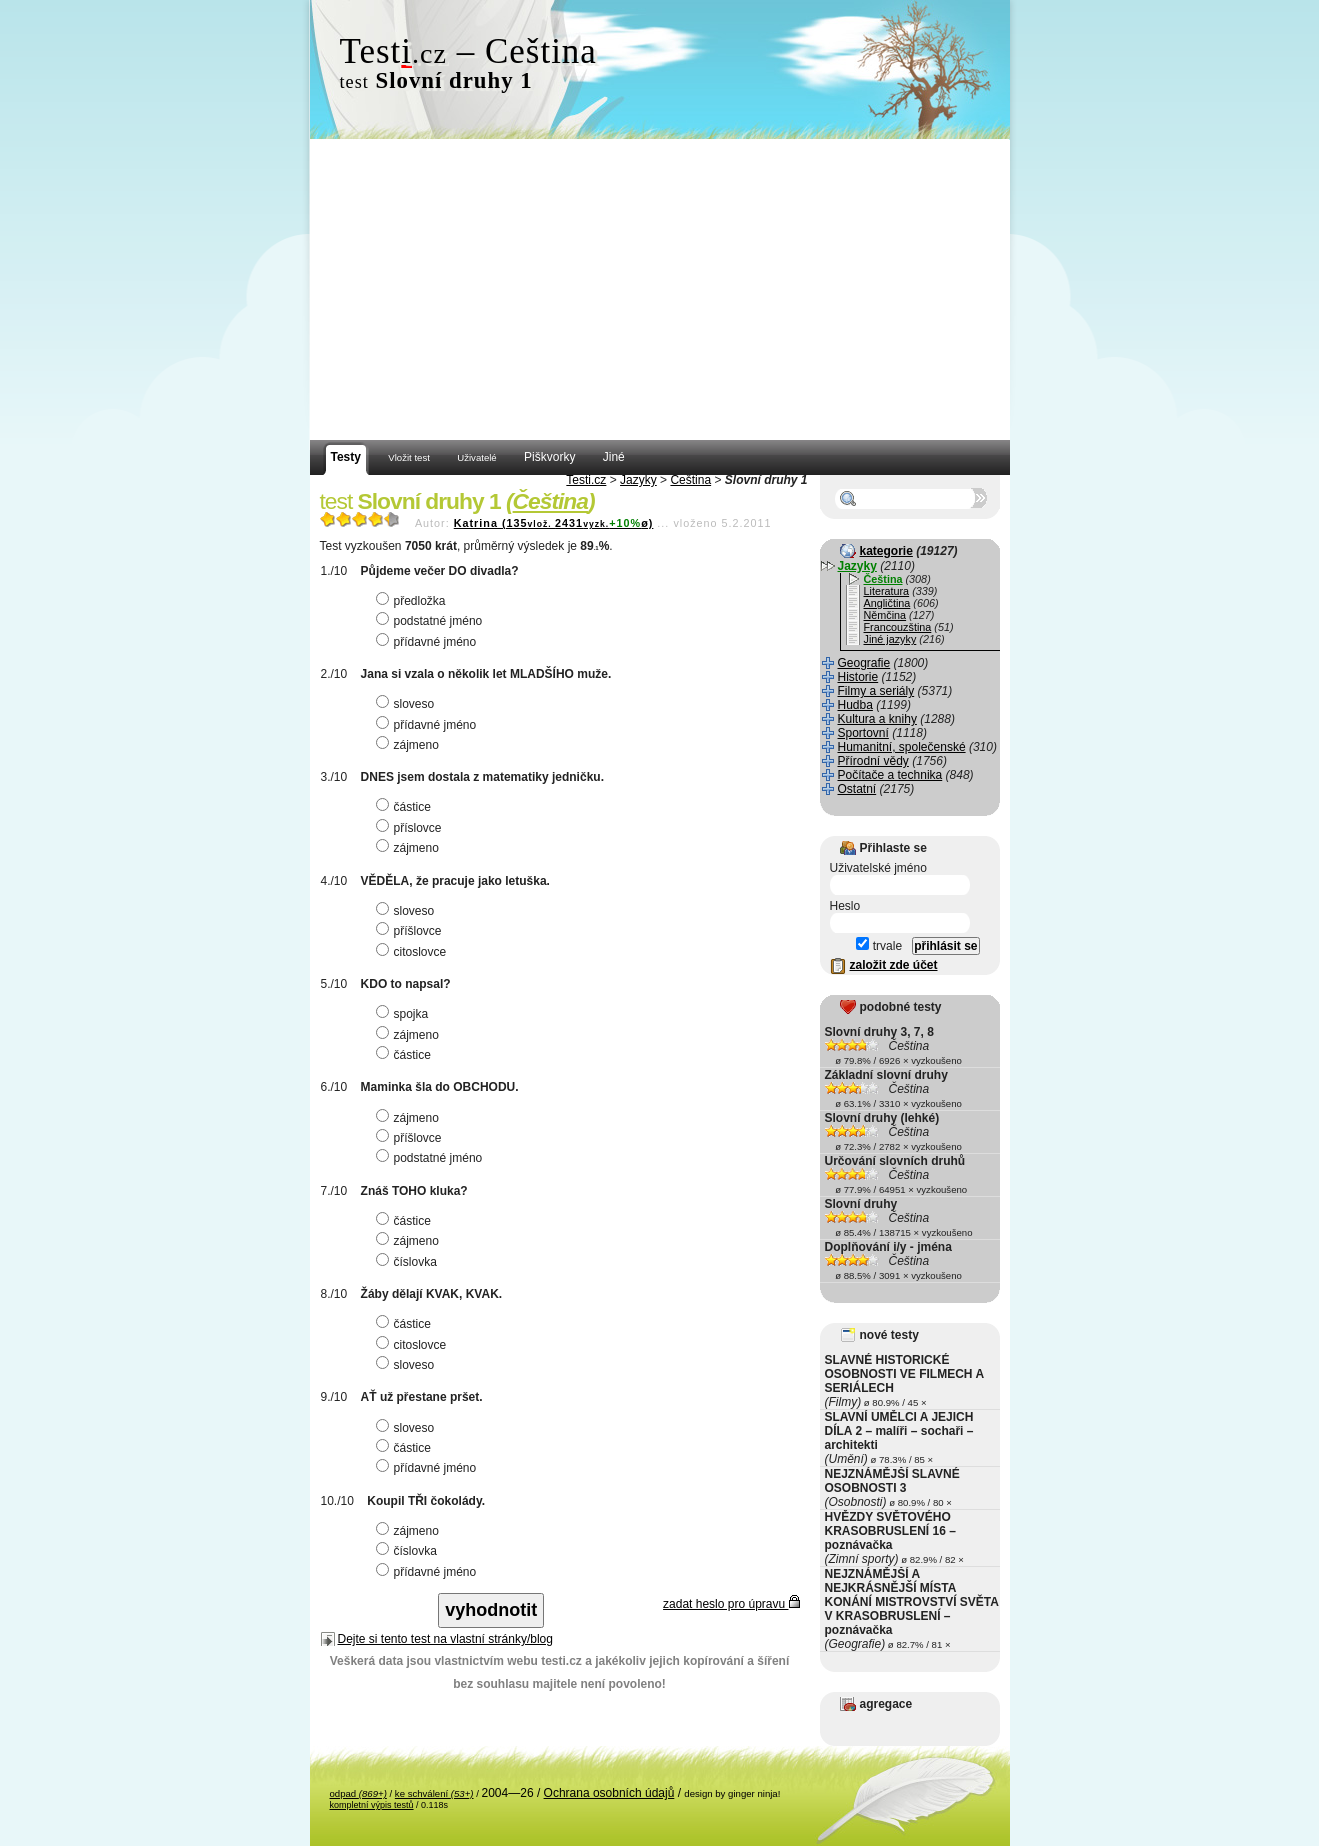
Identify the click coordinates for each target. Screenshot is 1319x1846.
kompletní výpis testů (372, 1805)
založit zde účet (894, 965)
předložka (413, 601)
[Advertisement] (660, 290)
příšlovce (411, 931)
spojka (405, 1014)
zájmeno (410, 745)
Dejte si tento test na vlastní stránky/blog (445, 1639)
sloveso (408, 704)
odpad (358, 1793)
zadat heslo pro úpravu (731, 1604)
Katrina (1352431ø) (554, 523)
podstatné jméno (432, 621)
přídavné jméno (429, 642)
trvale (879, 946)
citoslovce (414, 952)
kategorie (886, 551)
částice (406, 807)
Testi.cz (586, 480)
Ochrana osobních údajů (609, 1793)
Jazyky (638, 480)
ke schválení (434, 1793)
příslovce (411, 828)
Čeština (690, 480)
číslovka (409, 1262)
